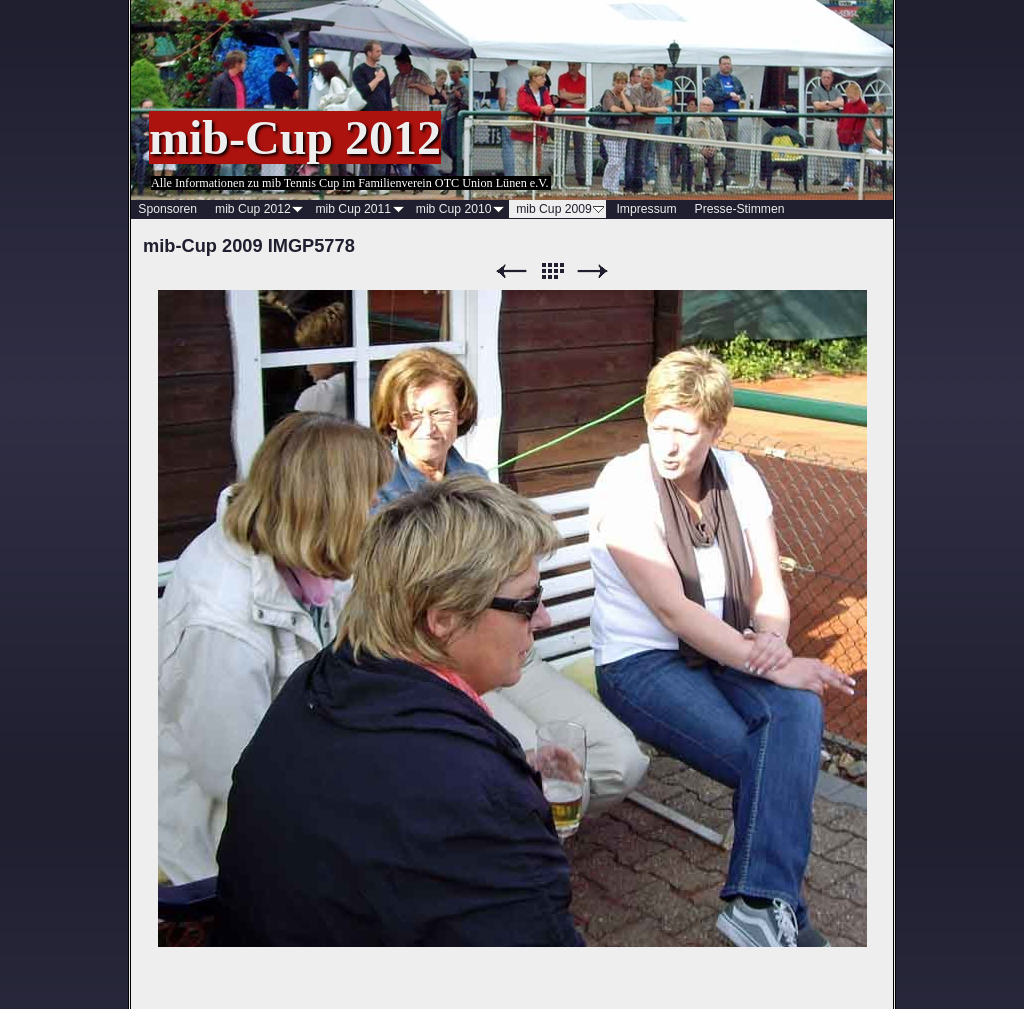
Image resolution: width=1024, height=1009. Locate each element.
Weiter (593, 271)
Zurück (511, 271)
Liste (552, 271)
